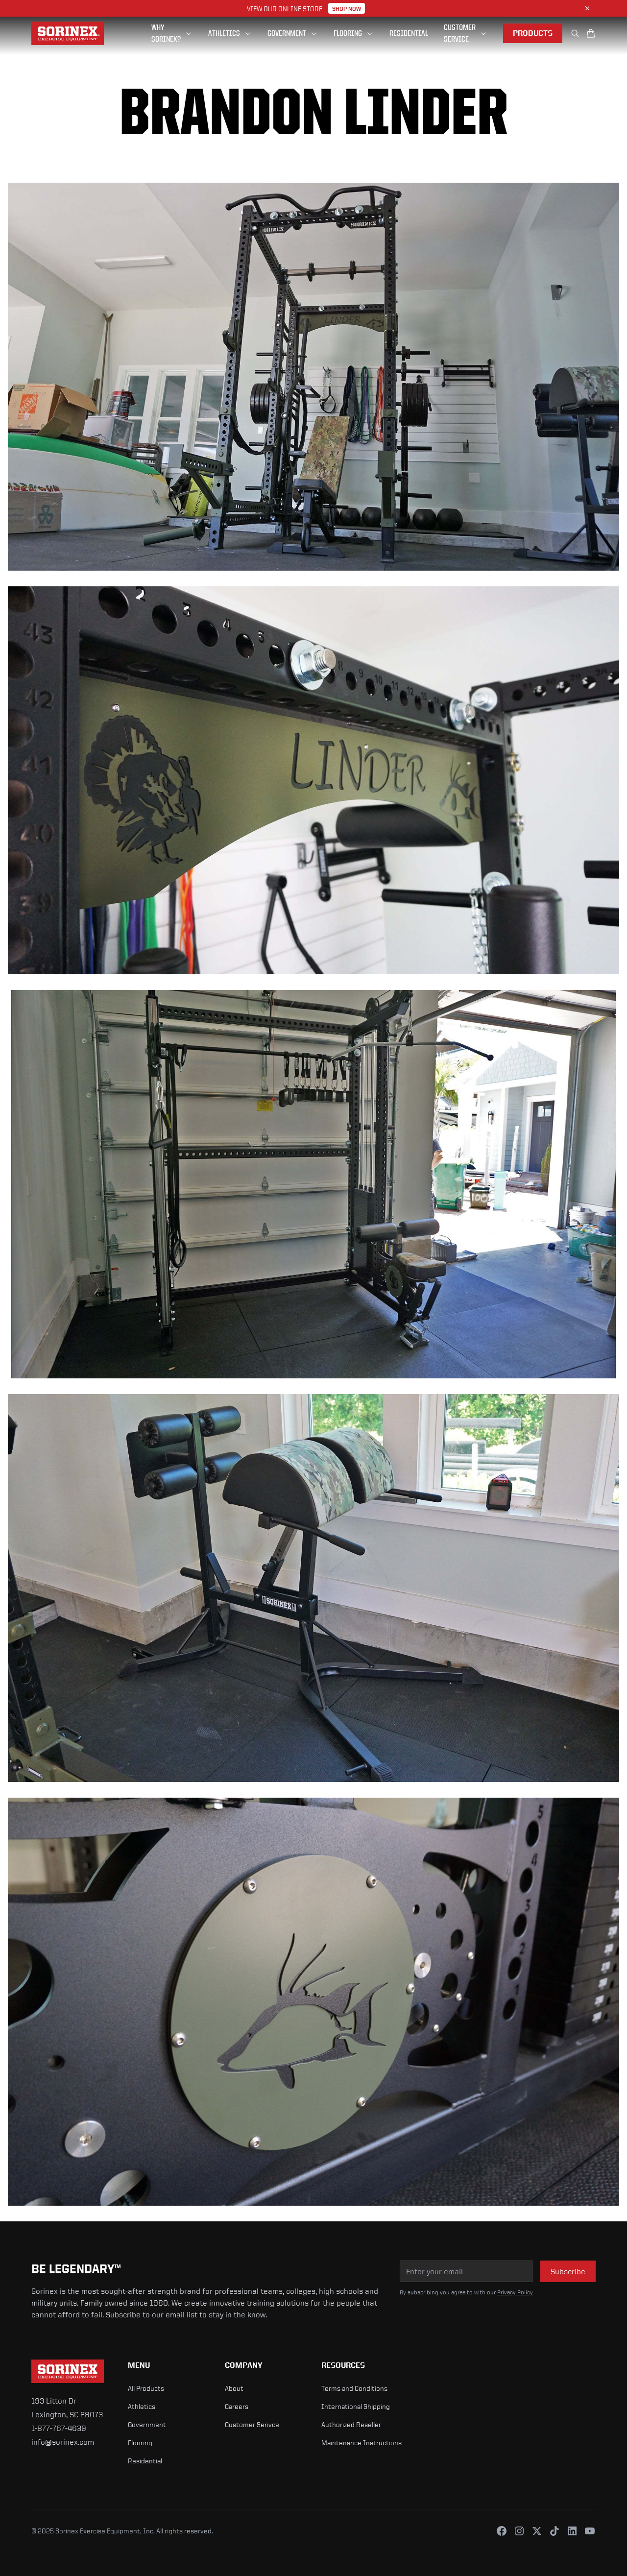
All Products (146, 2388)
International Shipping (355, 2406)
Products (533, 33)
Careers (236, 2406)
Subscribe (568, 2271)
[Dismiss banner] (587, 8)
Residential (145, 2460)
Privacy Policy (515, 2292)
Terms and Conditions (354, 2388)
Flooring (140, 2442)
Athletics (141, 2406)
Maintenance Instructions (361, 2442)
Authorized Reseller (351, 2424)
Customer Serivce (252, 2424)
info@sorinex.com (62, 2442)
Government (147, 2424)
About (234, 2388)
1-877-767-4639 (58, 2428)
